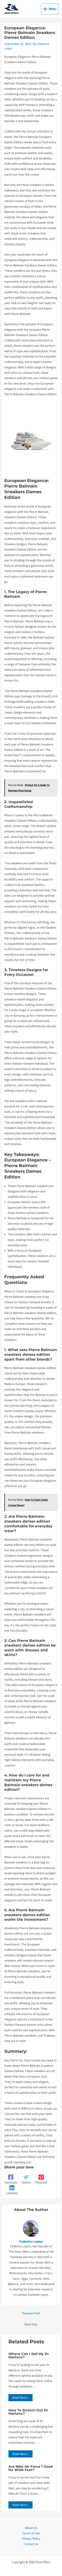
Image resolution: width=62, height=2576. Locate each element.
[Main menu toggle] (50, 8)
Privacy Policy (31, 2539)
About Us (31, 2528)
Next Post (30, 2324)
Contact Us (31, 2544)
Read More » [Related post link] (20, 2398)
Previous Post (31, 2313)
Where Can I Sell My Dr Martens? (28, 2355)
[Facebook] (10, 2179)
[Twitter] (26, 2179)
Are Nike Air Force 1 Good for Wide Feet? (30, 2468)
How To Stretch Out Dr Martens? (28, 2412)
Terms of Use (31, 2533)
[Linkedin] (12, 2190)
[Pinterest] (41, 2179)
